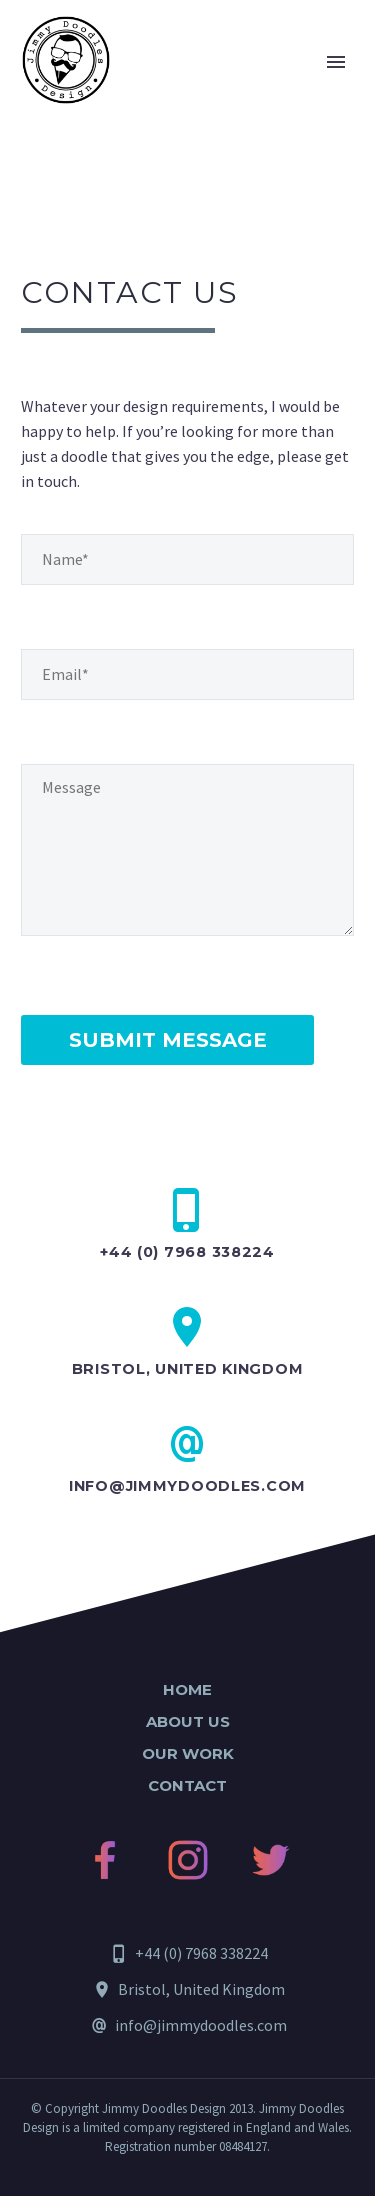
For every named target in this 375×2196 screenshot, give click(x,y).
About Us (188, 1721)
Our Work (188, 1753)
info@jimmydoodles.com (187, 1486)
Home (187, 1689)
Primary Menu (336, 62)
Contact (187, 1785)
